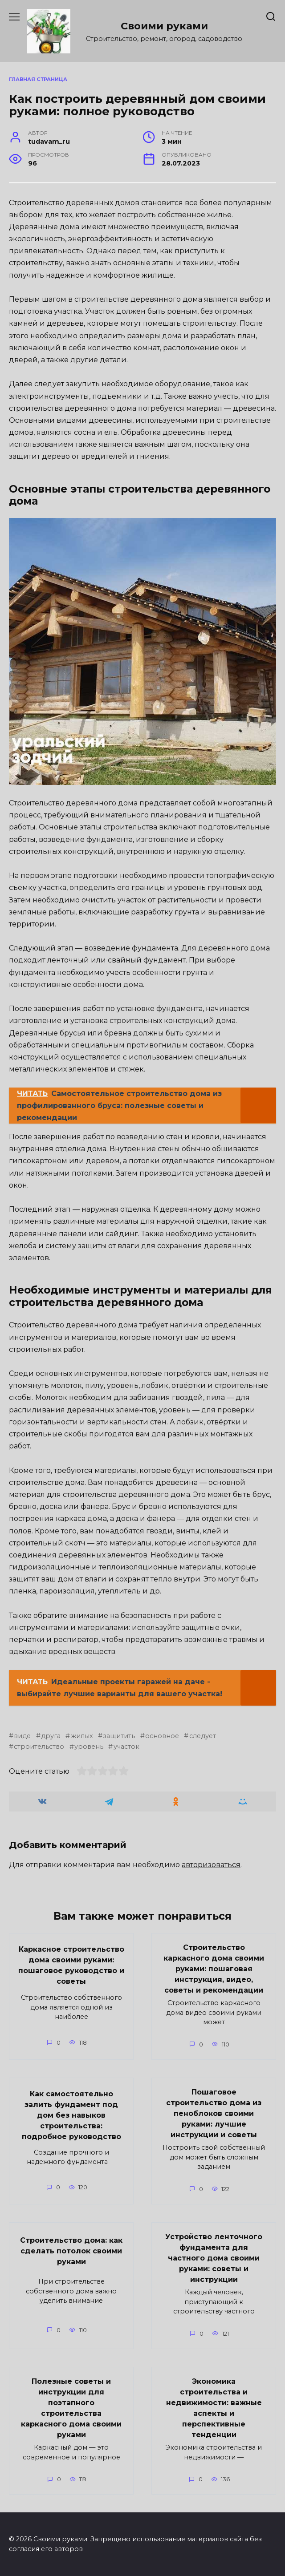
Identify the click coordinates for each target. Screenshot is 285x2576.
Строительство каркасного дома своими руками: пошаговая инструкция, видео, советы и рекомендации (213, 1968)
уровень (88, 1747)
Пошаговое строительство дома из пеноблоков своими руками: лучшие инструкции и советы (213, 2113)
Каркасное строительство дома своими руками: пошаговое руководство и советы (71, 1965)
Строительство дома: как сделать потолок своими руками (71, 2251)
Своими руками (164, 26)
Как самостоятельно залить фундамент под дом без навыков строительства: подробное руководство (71, 2114)
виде (22, 1736)
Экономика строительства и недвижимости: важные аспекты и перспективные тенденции (214, 2408)
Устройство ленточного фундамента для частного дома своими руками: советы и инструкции (213, 2258)
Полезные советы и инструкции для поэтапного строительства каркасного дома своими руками (71, 2408)
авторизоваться (211, 1864)
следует (202, 1736)
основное (162, 1736)
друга (51, 1736)
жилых (82, 1736)
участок (126, 1747)
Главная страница (38, 79)
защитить (119, 1736)
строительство (39, 1747)
